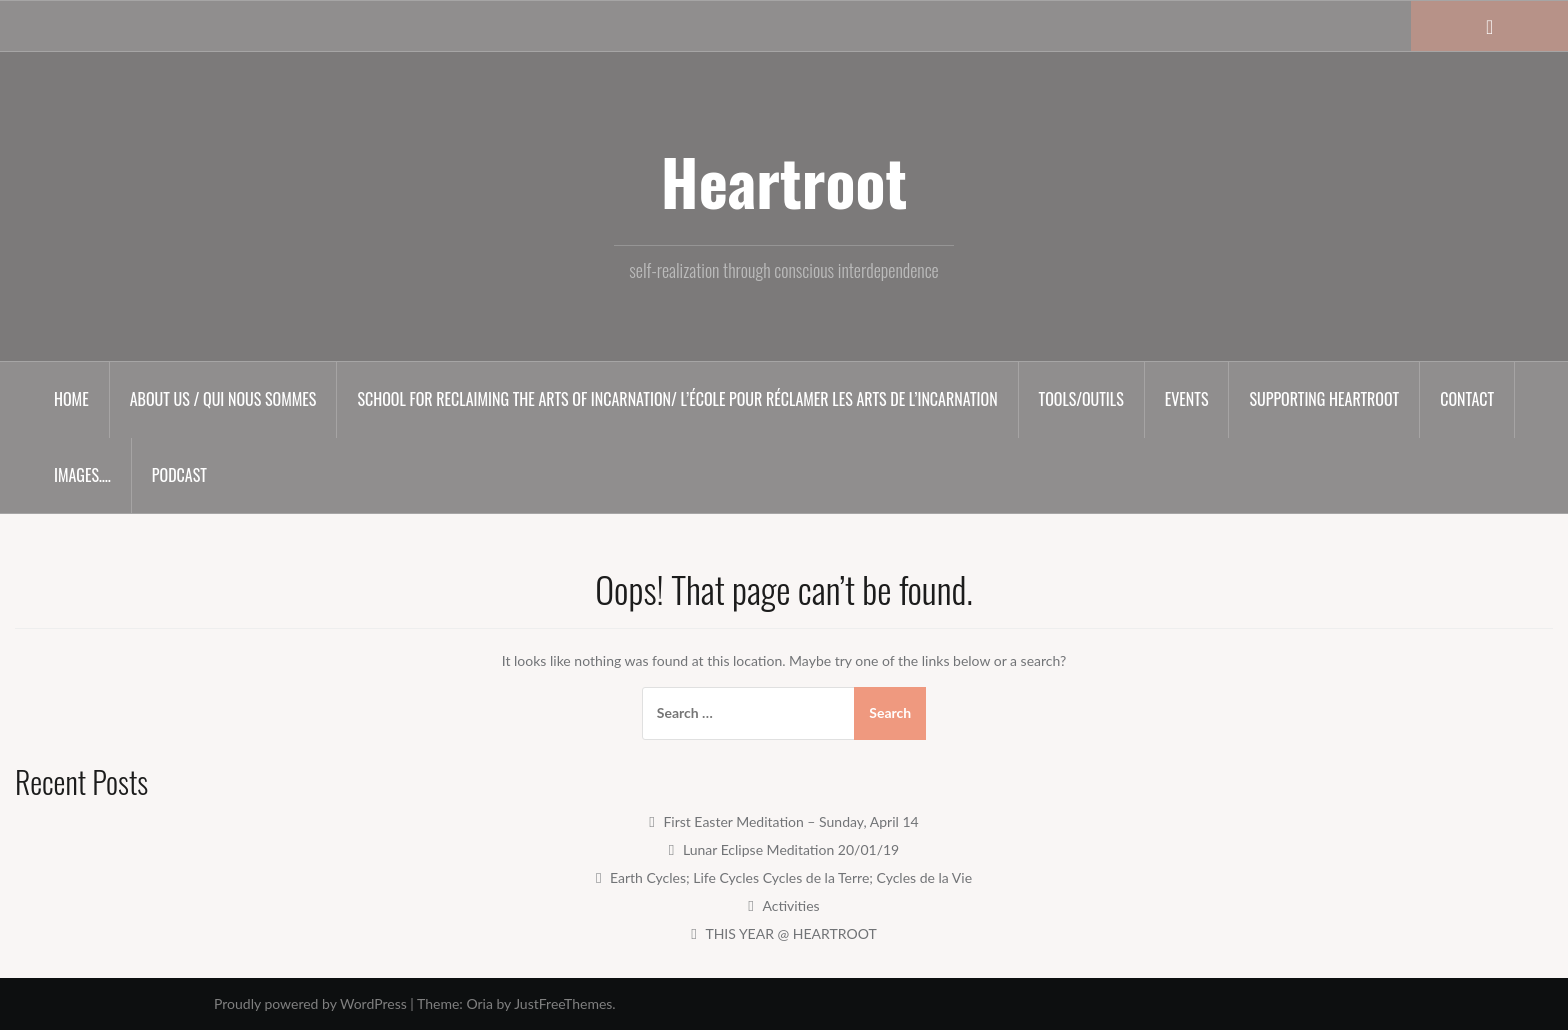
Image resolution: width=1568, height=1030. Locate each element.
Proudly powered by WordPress (310, 1003)
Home (71, 399)
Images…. (82, 475)
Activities (790, 905)
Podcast (179, 475)
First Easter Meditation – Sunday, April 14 (790, 821)
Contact (1467, 399)
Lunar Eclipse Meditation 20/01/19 (791, 849)
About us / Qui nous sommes (223, 399)
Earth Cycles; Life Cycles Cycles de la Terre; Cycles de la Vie (791, 877)
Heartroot (784, 181)
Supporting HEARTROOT (1324, 399)
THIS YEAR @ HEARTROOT (790, 933)
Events (1187, 399)
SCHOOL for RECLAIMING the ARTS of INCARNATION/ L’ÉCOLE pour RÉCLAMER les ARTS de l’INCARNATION (677, 399)
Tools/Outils (1081, 399)
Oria (479, 1003)
